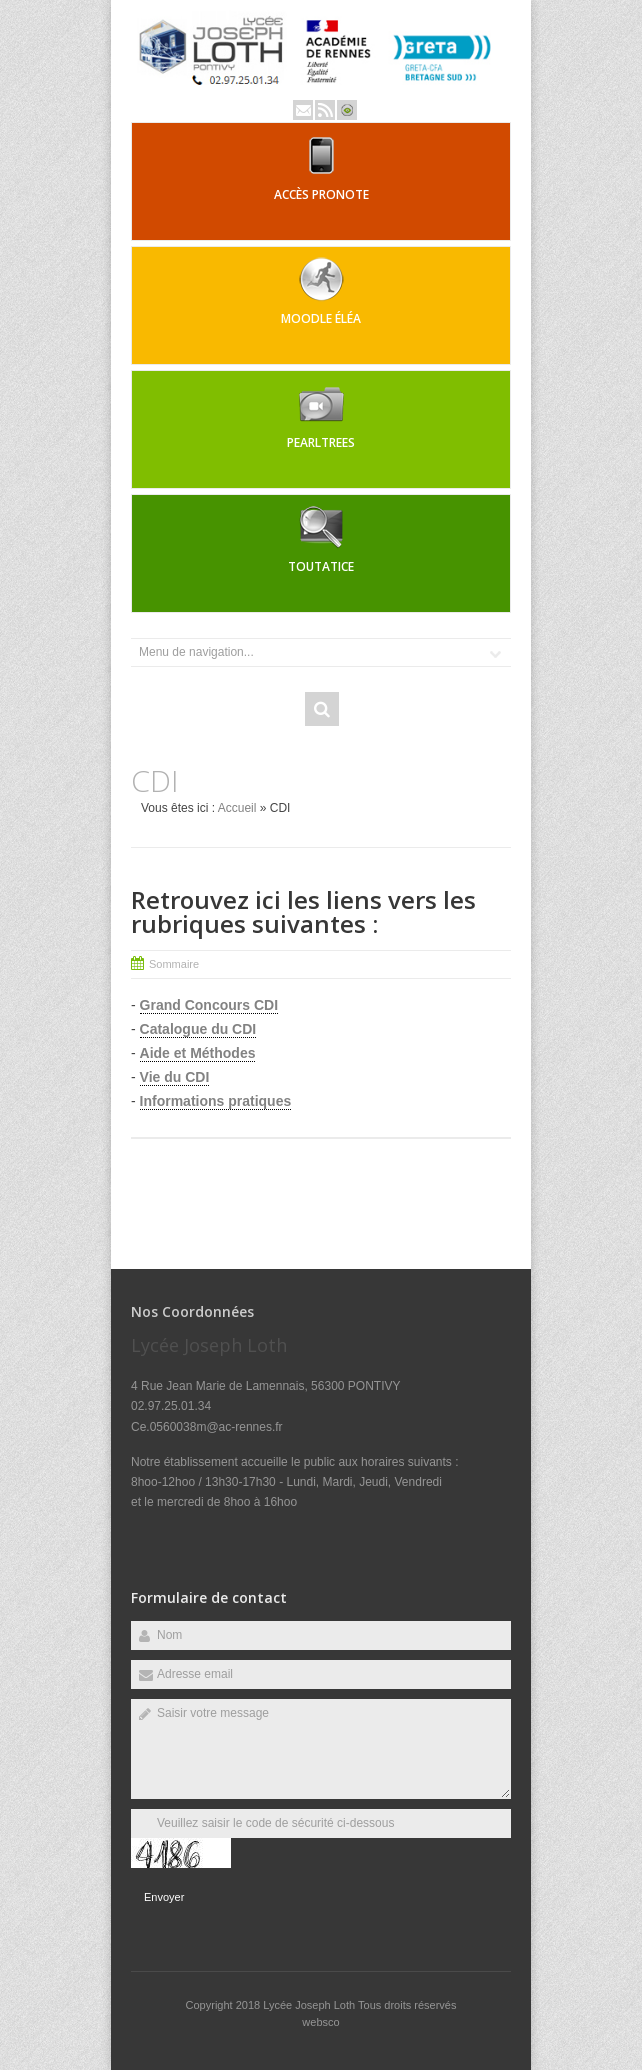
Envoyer (164, 1897)
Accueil (237, 808)
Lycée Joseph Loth (310, 2005)
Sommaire (174, 964)
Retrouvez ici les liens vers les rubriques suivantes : (303, 911)
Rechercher (322, 709)
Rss (325, 110)
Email (303, 110)
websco (320, 2022)
